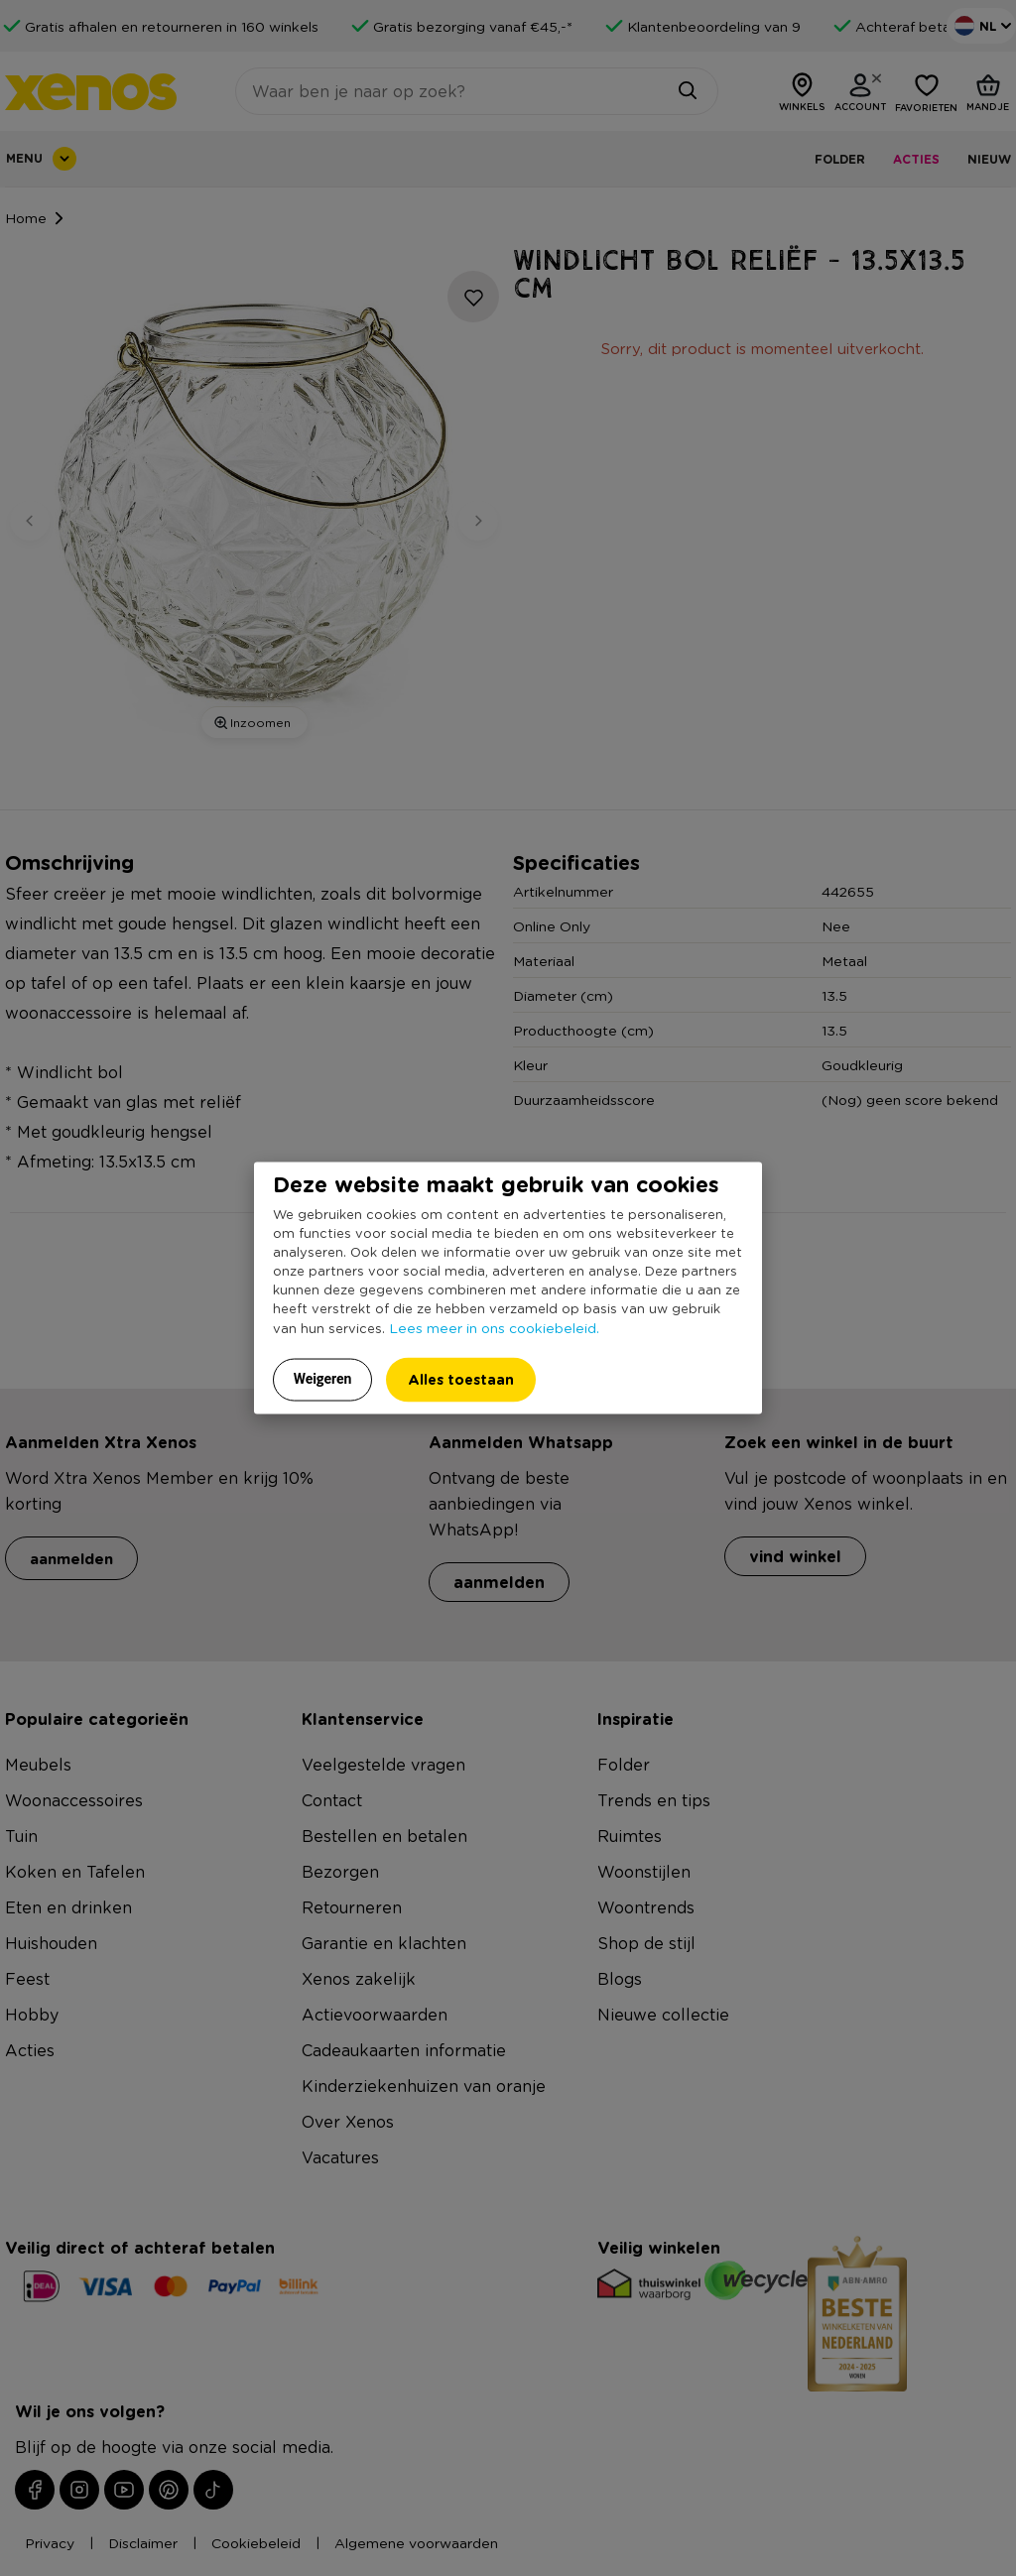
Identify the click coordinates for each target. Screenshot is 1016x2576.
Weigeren (323, 1378)
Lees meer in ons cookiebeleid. (494, 1326)
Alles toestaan (461, 1378)
